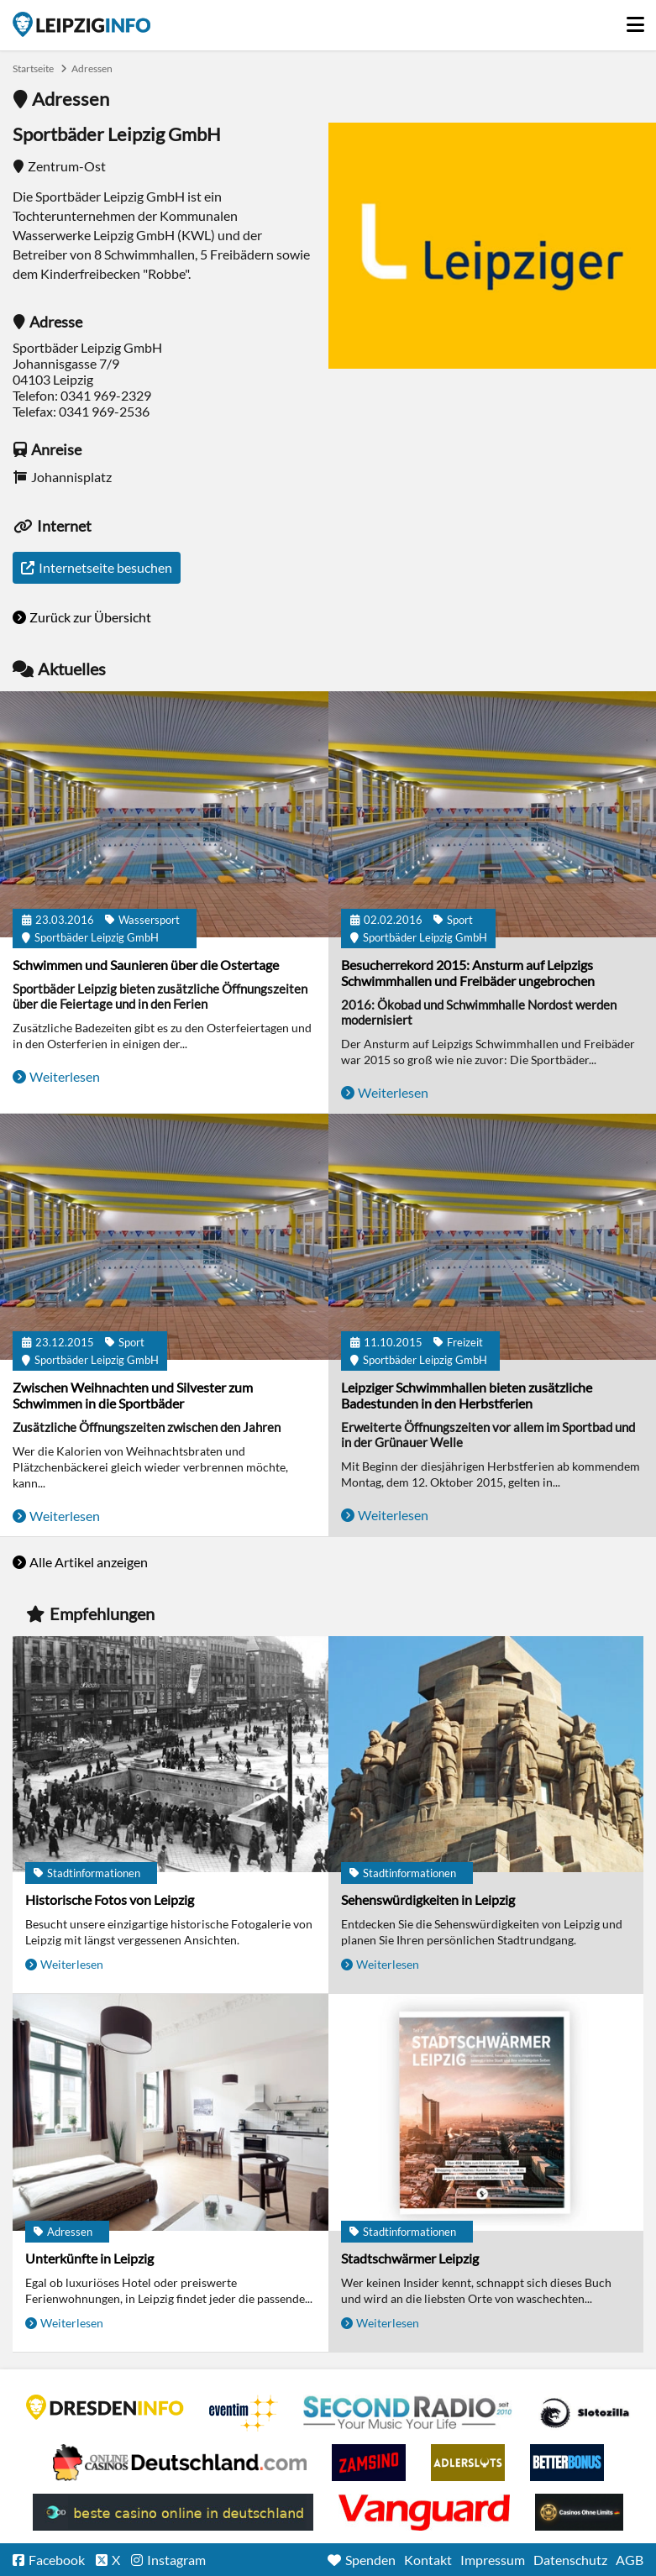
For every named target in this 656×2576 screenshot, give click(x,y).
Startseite (81, 24)
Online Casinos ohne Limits (579, 2512)
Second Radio (408, 2413)
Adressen (92, 68)
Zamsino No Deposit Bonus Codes (369, 2462)
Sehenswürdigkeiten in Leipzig (428, 1899)
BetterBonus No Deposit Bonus (567, 2462)
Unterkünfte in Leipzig (89, 2258)
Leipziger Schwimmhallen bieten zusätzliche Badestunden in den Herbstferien (466, 1395)
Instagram (176, 2560)
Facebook (57, 2560)
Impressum (492, 2560)
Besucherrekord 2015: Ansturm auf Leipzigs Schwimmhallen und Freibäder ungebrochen (468, 973)
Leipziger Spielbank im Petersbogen (180, 2462)
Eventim (243, 2413)
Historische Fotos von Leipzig (109, 1899)
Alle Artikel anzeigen (88, 1562)
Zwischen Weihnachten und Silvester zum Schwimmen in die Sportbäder (133, 1395)
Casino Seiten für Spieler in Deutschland (584, 2413)
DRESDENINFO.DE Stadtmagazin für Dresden (105, 2407)
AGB (629, 2560)
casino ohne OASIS (424, 2512)
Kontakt (428, 2560)
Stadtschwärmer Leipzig (410, 2258)
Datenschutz (570, 2560)
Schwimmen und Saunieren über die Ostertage (146, 965)
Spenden (370, 2560)
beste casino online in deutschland (173, 2512)
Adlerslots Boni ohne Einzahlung (468, 2462)
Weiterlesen (64, 1076)
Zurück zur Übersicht (90, 617)
